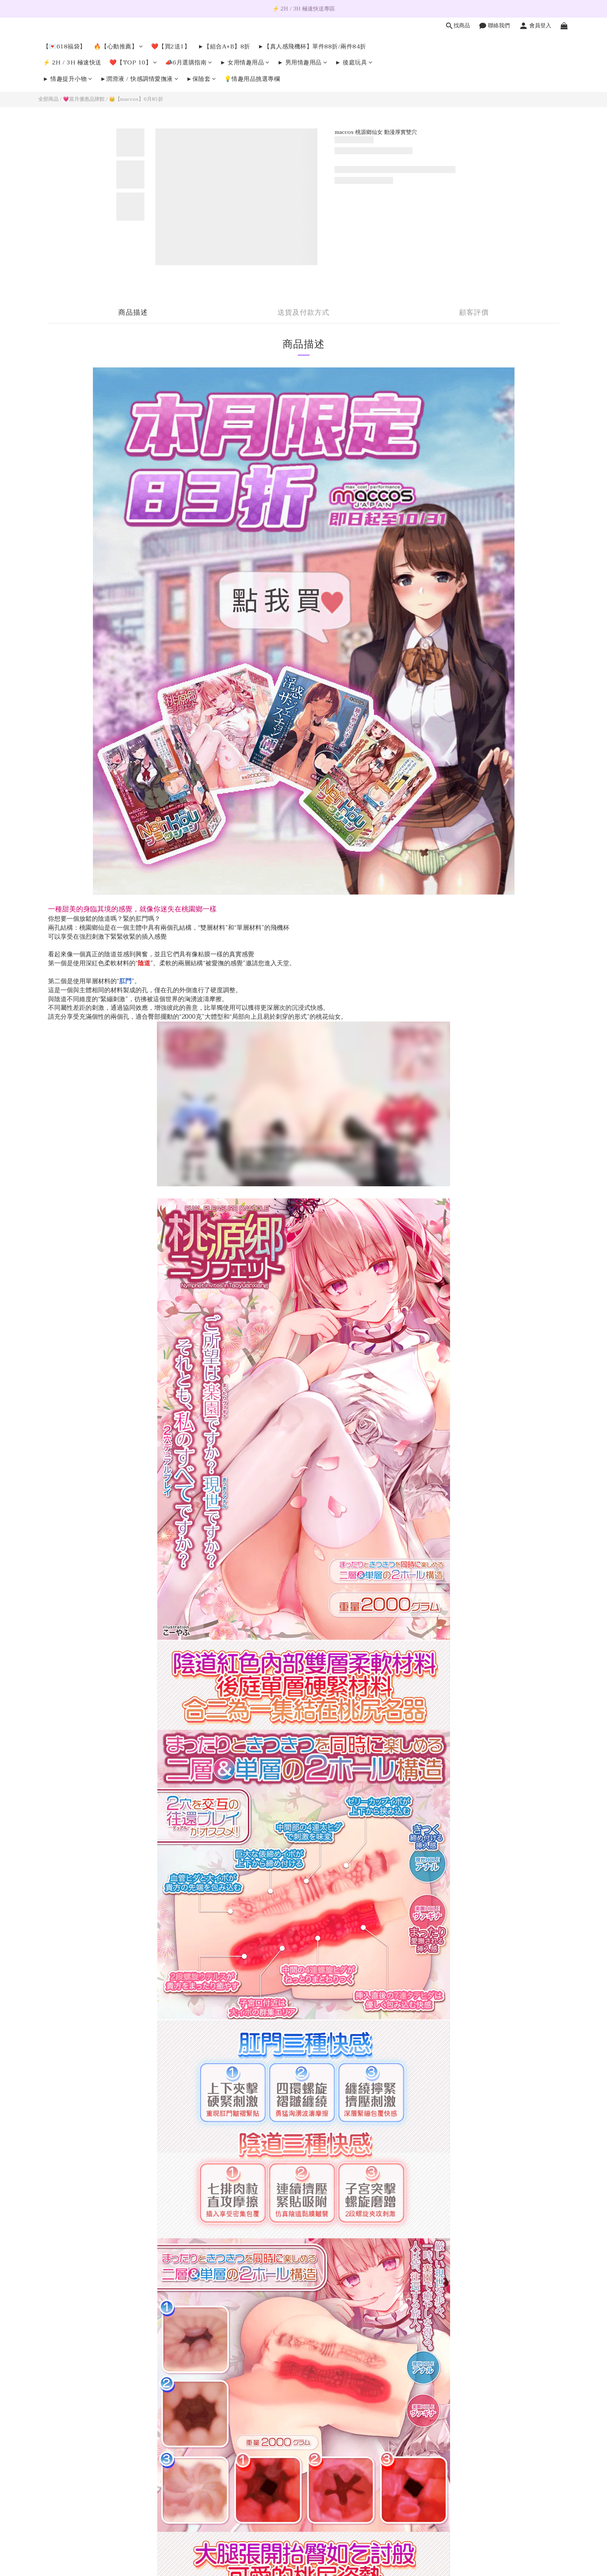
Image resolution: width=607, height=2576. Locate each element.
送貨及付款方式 (303, 313)
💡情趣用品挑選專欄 (252, 79)
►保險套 (201, 79)
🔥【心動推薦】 (118, 47)
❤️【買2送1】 (170, 47)
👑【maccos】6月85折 (136, 99)
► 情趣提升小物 (68, 79)
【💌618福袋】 (64, 47)
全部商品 (48, 99)
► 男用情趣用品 (302, 63)
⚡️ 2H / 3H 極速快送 (72, 63)
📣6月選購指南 (188, 63)
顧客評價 (474, 313)
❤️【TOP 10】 (133, 63)
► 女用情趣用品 (245, 63)
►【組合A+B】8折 (224, 47)
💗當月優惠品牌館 (84, 99)
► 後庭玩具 (353, 63)
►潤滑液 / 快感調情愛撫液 (139, 79)
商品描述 (133, 313)
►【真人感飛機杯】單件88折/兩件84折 (312, 47)
